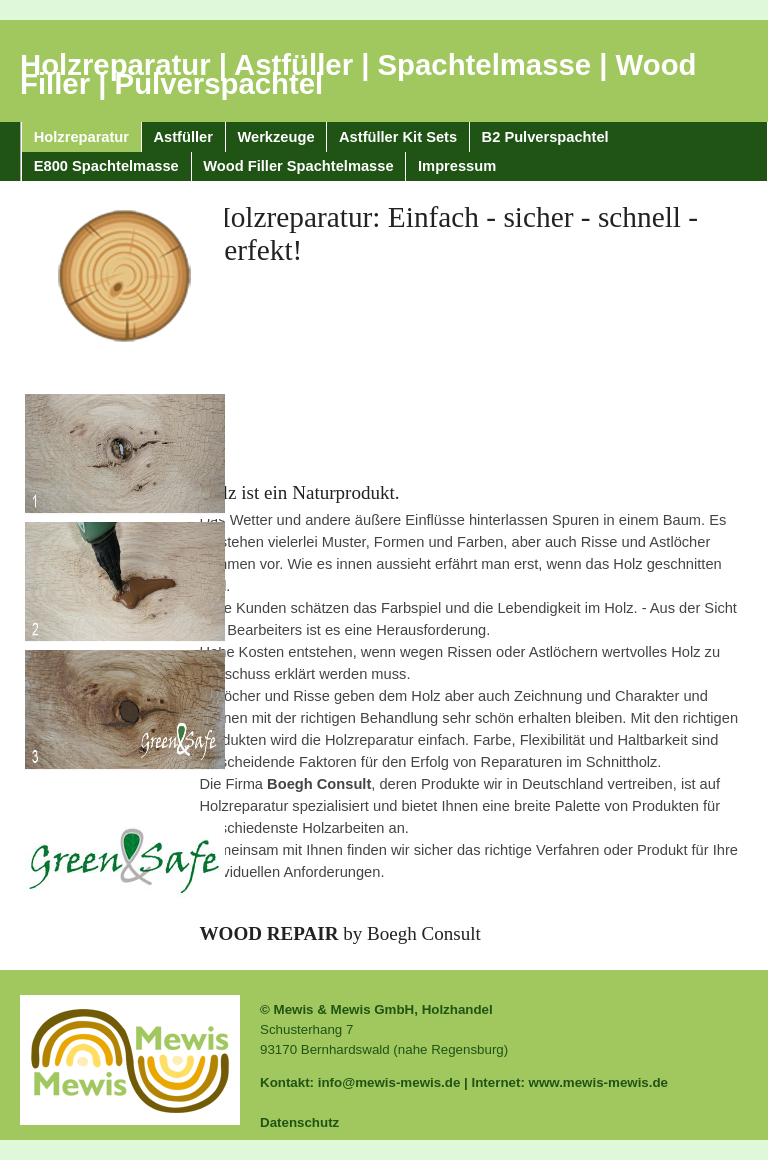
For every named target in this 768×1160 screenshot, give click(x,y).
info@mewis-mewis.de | (395, 1082)
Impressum (457, 166)
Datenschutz (299, 1122)
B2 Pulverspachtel (545, 137)
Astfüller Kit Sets (398, 137)
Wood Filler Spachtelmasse (298, 166)
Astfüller (183, 137)
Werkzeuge (275, 137)
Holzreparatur (81, 137)
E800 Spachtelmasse (106, 166)
